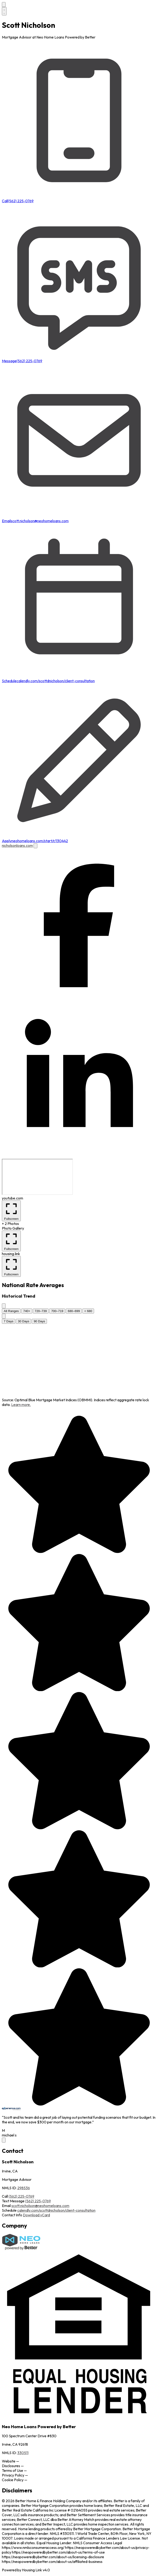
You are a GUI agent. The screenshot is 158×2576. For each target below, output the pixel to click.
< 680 (88, 1311)
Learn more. (21, 1404)
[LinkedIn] (79, 1156)
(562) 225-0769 (21, 2196)
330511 (22, 2452)
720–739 (41, 1311)
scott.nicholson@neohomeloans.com (40, 2205)
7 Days (8, 1321)
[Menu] (4, 4)
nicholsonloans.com (17, 845)
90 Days (39, 1321)
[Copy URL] (35, 845)
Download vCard (36, 2215)
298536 (23, 2188)
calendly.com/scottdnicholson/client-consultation (56, 2210)
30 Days (23, 1321)
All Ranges (11, 1311)
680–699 (74, 1311)
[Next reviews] (4, 2140)
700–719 (57, 1311)
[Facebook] (79, 1001)
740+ (26, 1311)
